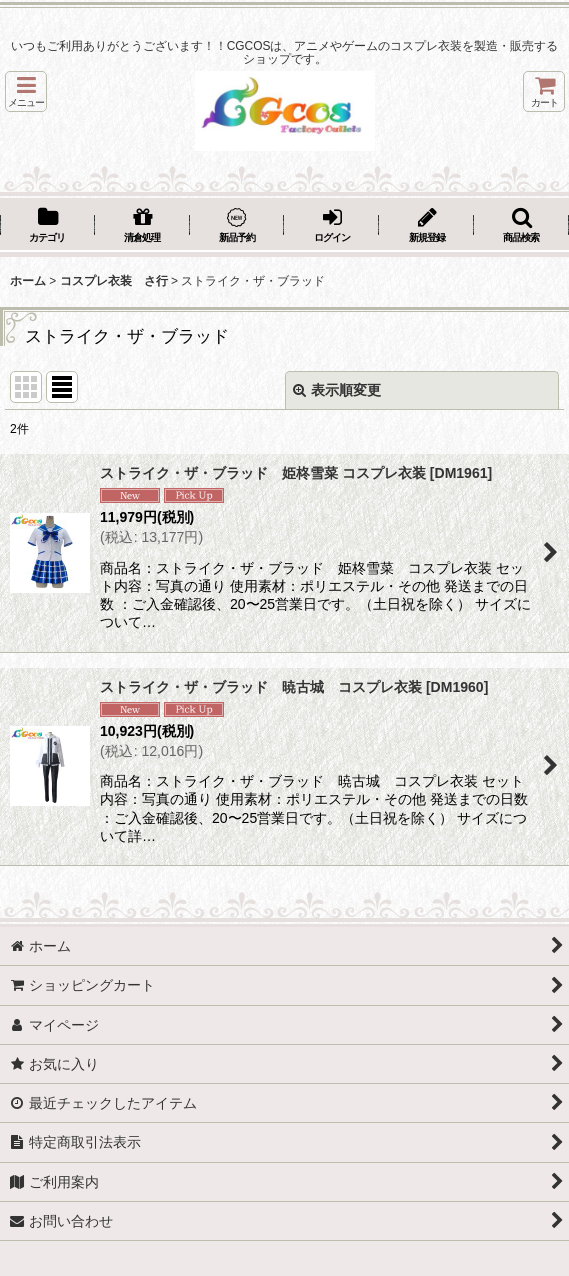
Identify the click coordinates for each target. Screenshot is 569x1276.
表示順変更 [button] (337, 390)
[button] (26, 91)
